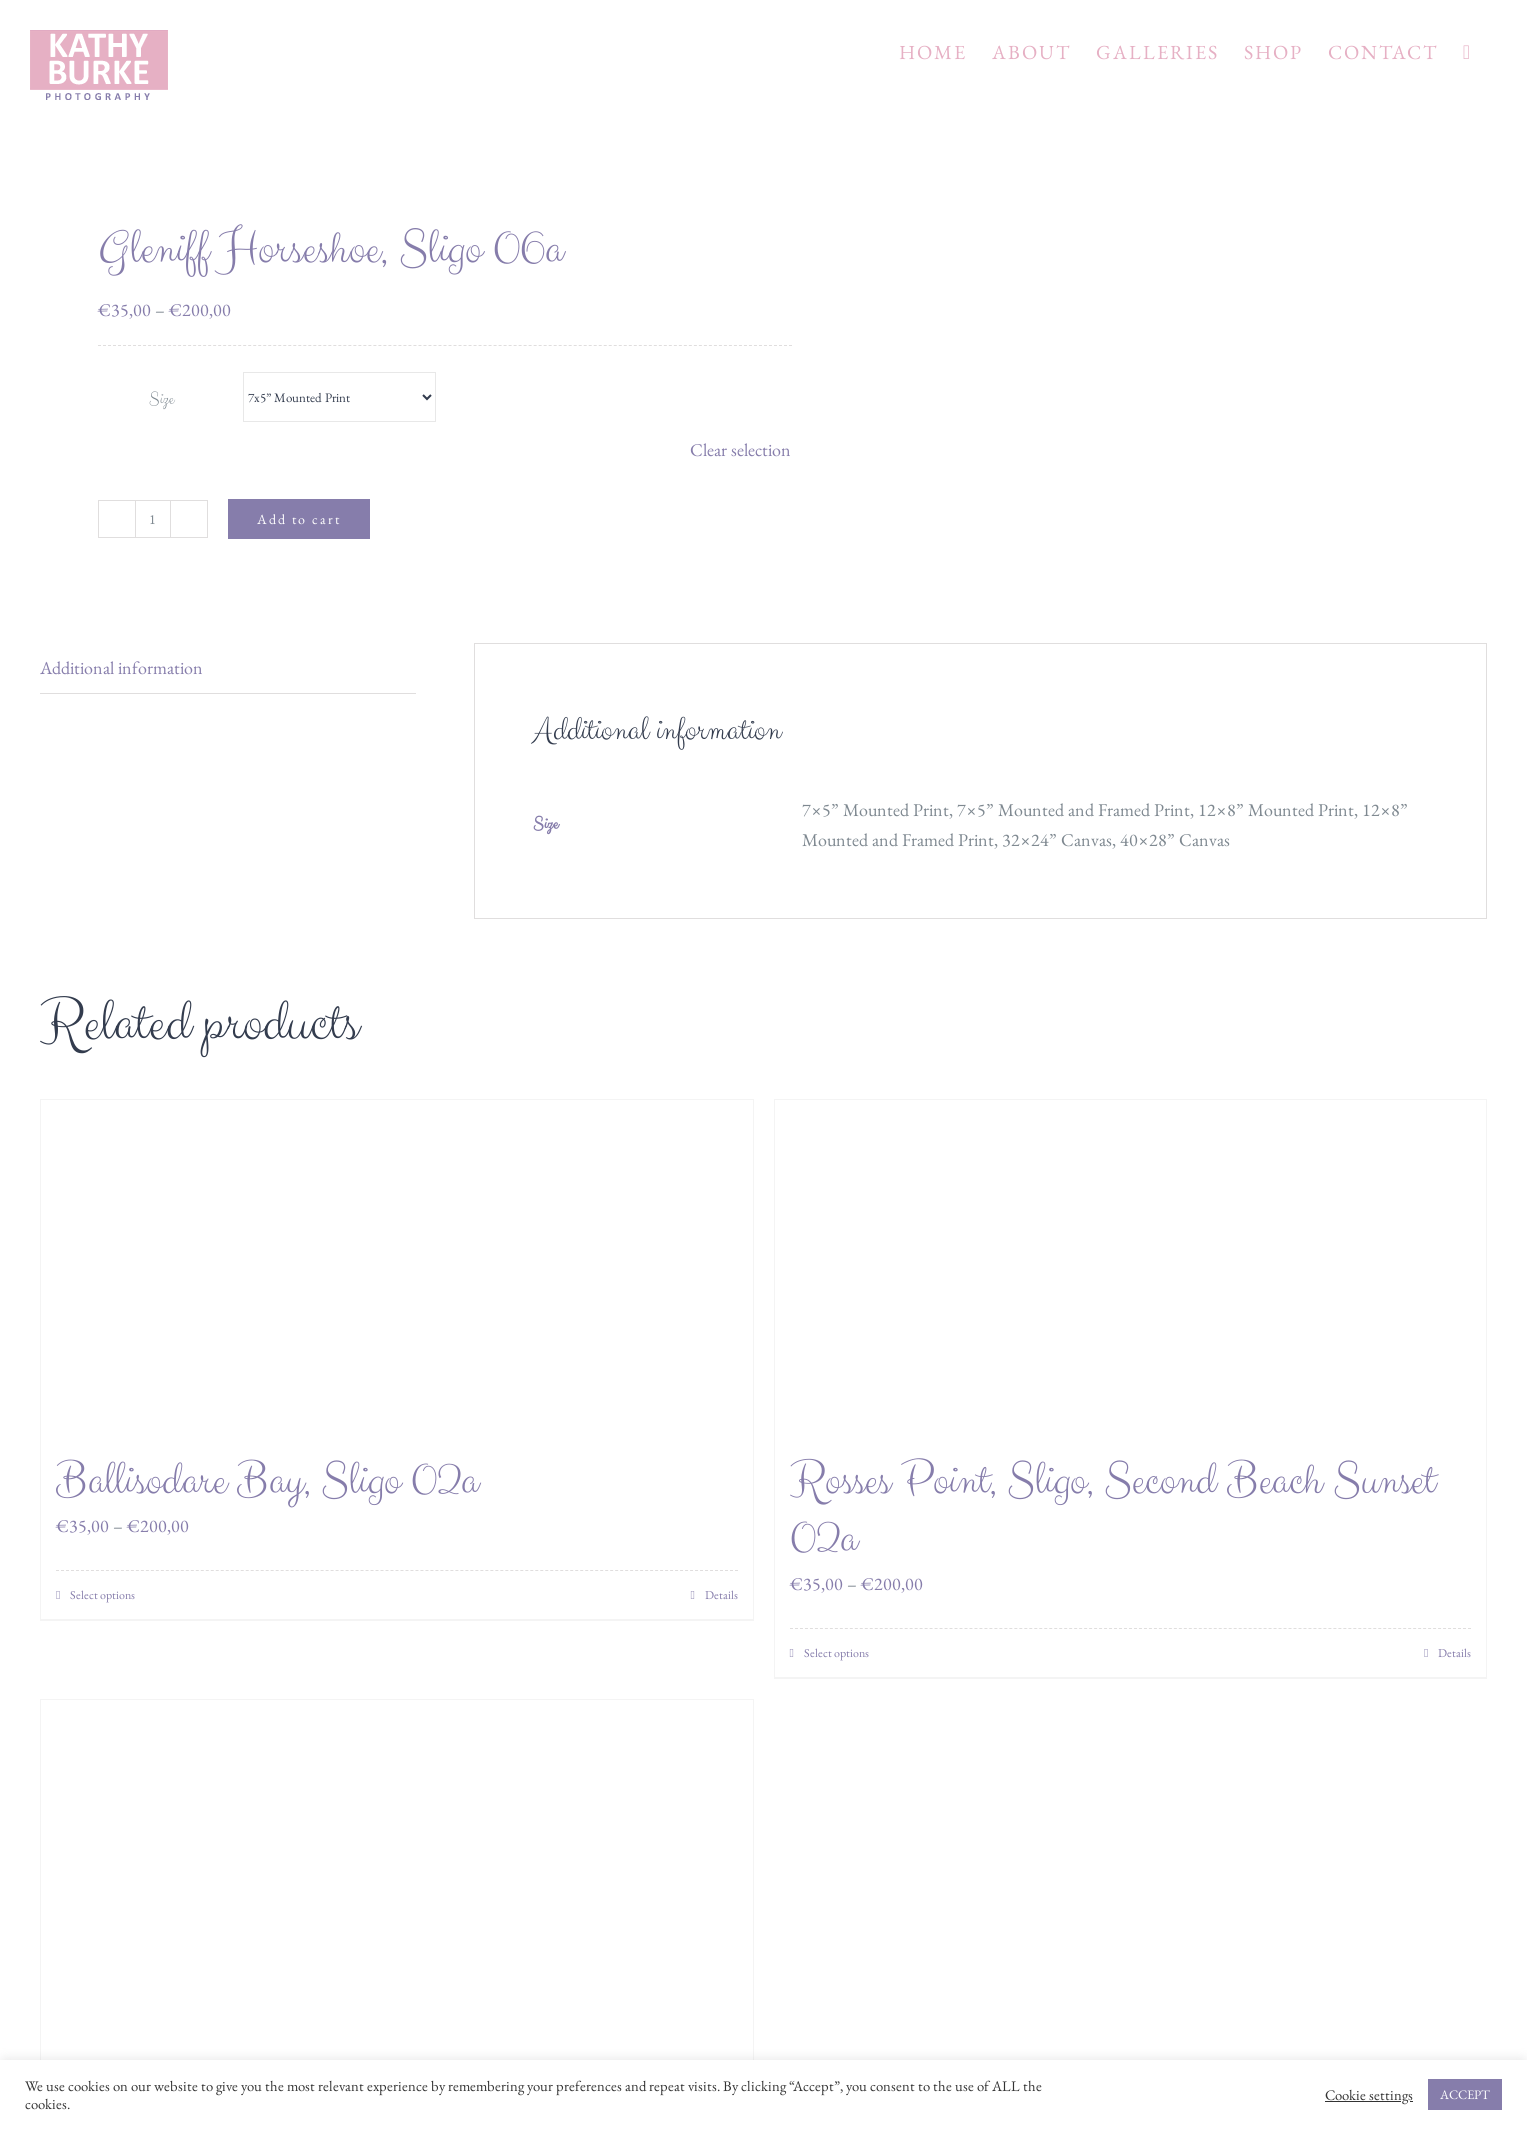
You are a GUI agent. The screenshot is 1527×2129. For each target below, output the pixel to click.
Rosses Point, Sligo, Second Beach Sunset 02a (1112, 1510)
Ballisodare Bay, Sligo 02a (267, 1481)
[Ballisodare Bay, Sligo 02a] (397, 1266)
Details (721, 1595)
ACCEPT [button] (1465, 2094)
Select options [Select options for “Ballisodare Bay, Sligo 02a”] (102, 1595)
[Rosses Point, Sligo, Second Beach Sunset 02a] (1131, 1266)
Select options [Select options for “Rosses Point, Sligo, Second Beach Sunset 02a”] (836, 1653)
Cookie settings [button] (1369, 2095)
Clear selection (740, 449)
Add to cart (299, 519)
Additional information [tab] (121, 667)
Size (161, 399)
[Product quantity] (153, 519)
